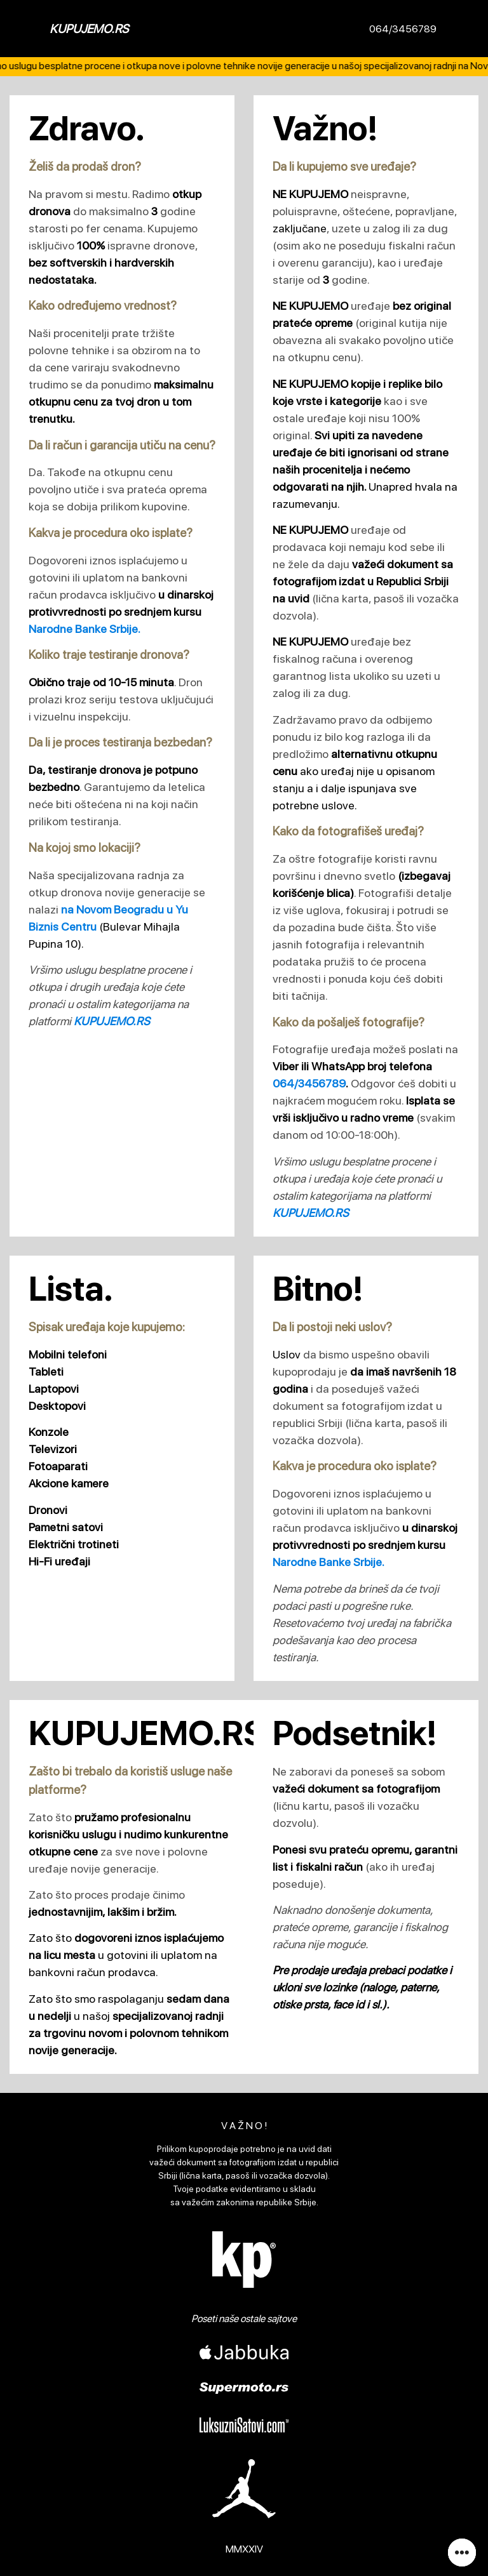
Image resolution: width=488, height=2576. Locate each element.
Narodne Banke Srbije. (84, 628)
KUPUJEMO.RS (89, 29)
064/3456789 (403, 29)
